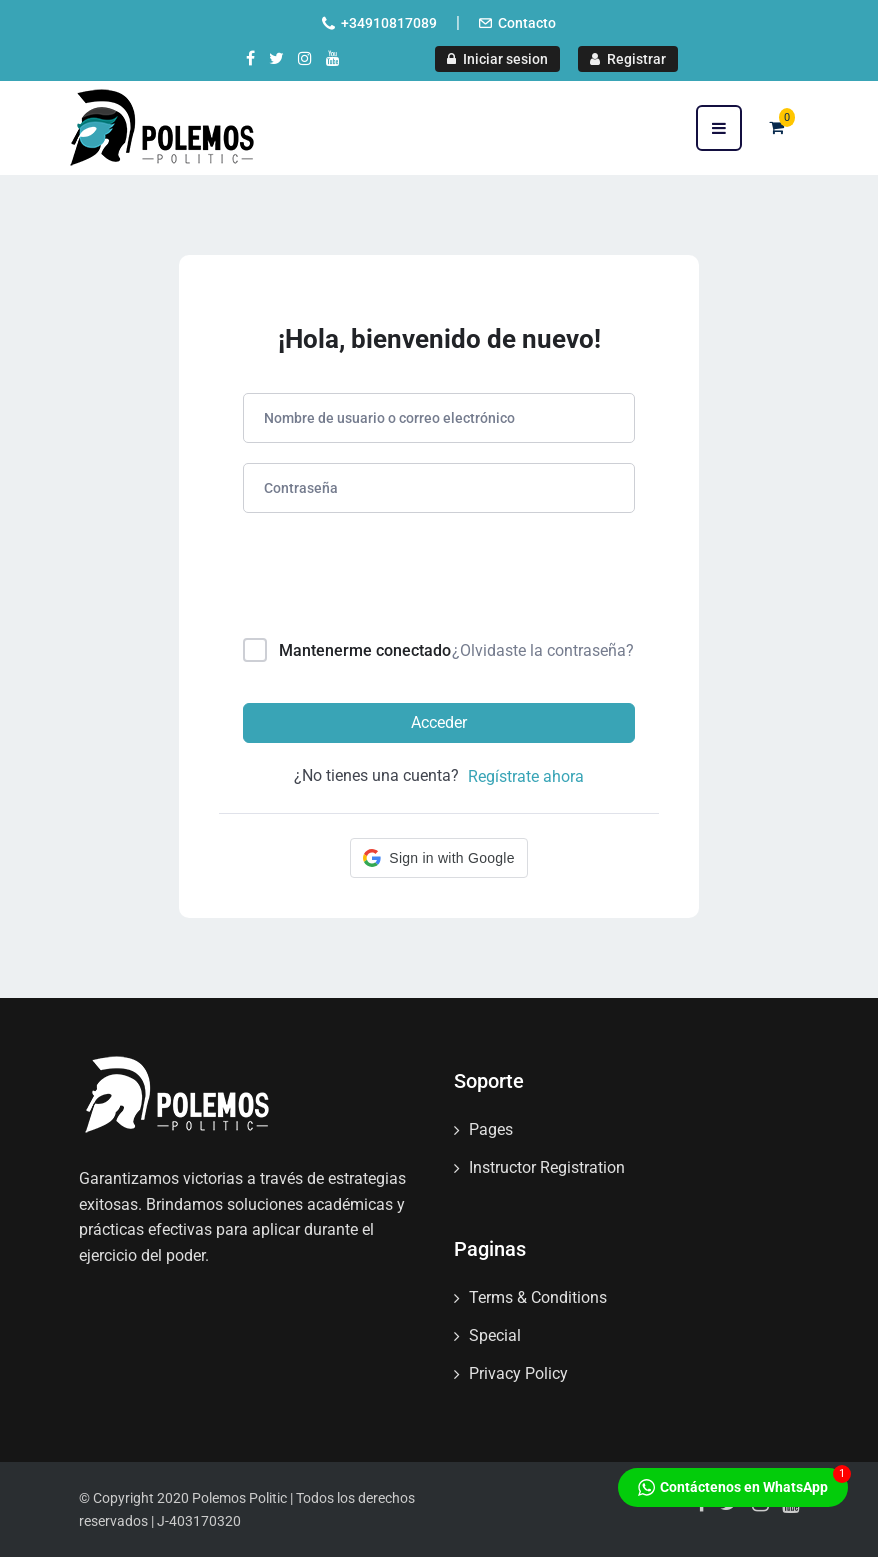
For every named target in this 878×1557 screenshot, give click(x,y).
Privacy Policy (518, 1373)
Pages (491, 1129)
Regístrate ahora (526, 776)
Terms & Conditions (538, 1297)
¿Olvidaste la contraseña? (543, 650)
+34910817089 (389, 23)
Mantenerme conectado (365, 650)
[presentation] (378, 579)
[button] (438, 858)
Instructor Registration (547, 1167)
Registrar (628, 59)
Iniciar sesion (497, 59)
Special (495, 1335)
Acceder (439, 722)
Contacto (527, 23)
